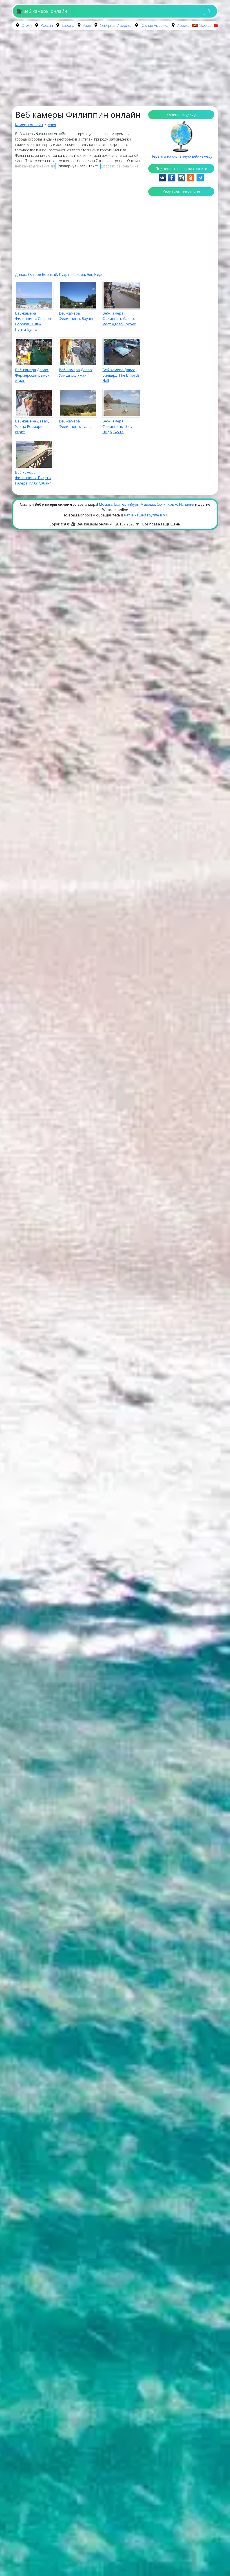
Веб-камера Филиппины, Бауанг (76, 316)
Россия (47, 25)
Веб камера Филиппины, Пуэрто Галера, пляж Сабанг (33, 478)
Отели (27, 25)
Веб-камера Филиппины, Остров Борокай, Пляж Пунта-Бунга (33, 321)
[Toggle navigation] (208, 11)
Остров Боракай (42, 274)
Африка (183, 25)
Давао (20, 274)
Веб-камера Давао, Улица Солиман (76, 372)
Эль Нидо (95, 274)
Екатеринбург (126, 504)
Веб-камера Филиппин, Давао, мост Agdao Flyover (119, 318)
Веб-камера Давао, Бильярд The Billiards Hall (120, 375)
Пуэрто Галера (72, 274)
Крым (172, 504)
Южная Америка (154, 25)
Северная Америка (116, 25)
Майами (147, 504)
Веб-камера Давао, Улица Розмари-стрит (32, 426)
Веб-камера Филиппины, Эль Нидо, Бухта (117, 426)
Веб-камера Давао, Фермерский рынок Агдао (32, 375)
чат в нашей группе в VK (146, 515)
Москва (205, 25)
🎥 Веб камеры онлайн (41, 11)
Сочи (161, 504)
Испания (186, 504)
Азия (87, 25)
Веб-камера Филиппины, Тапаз (75, 424)
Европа (68, 25)
